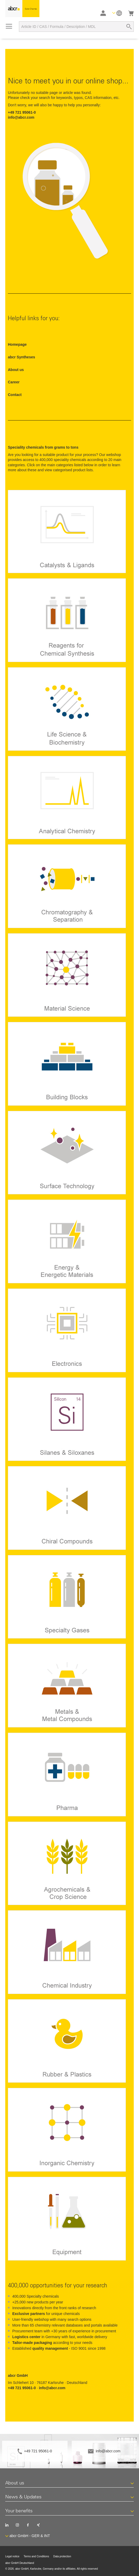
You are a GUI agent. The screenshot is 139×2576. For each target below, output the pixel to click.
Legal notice (12, 2556)
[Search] (129, 26)
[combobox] (76, 26)
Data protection (62, 2556)
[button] (117, 13)
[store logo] (22, 8)
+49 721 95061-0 (38, 2451)
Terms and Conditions (36, 2556)
